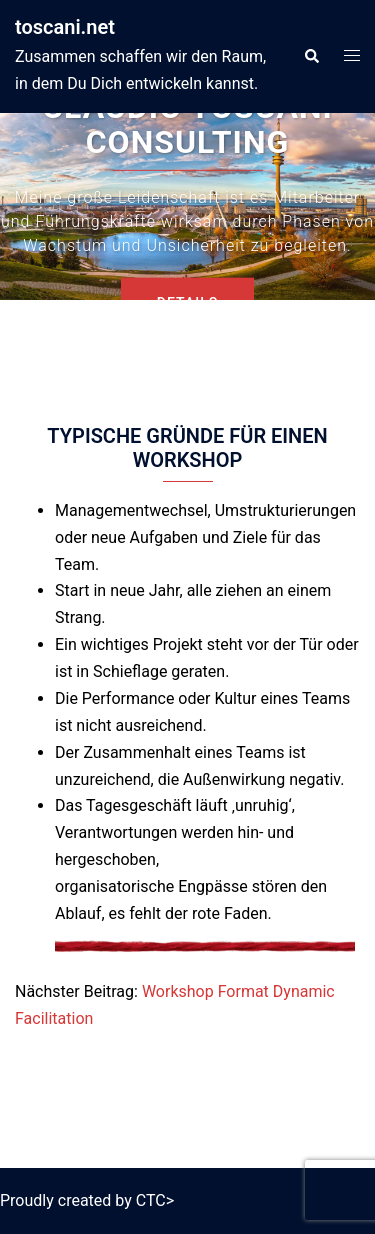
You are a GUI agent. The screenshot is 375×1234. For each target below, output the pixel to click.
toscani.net (65, 27)
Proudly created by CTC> (87, 1200)
